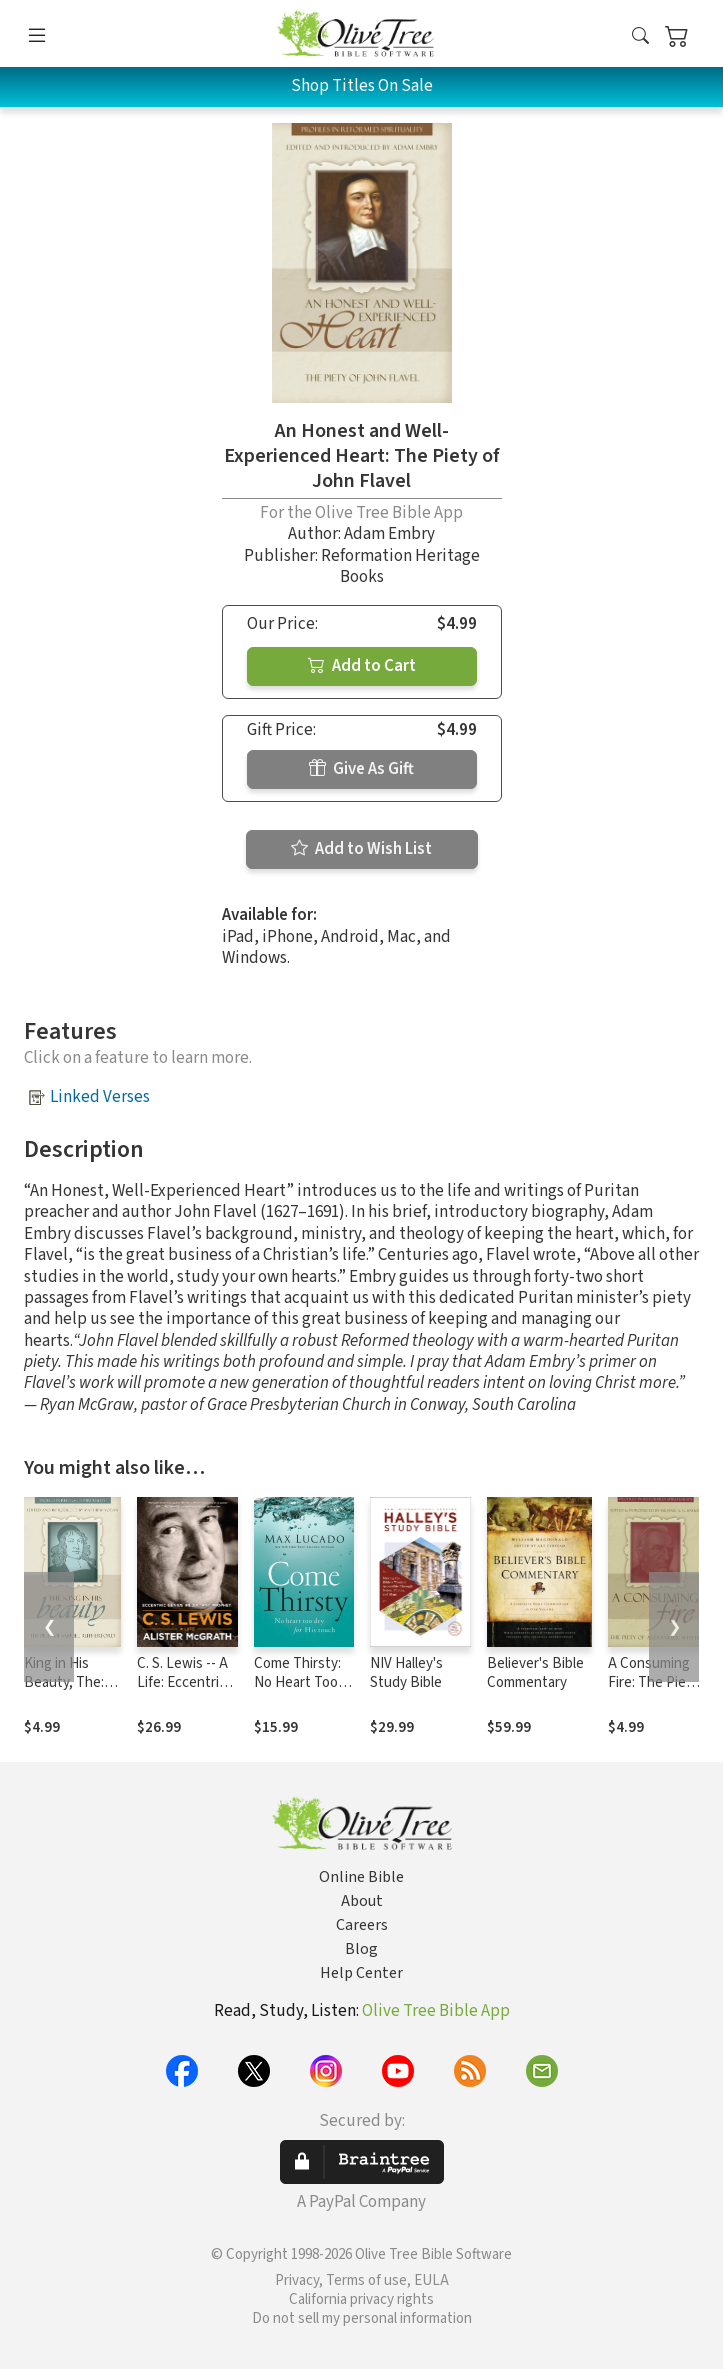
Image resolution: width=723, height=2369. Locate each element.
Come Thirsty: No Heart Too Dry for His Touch (297, 1692)
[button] (640, 37)
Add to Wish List (361, 849)
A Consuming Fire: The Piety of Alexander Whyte (653, 1692)
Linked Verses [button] (100, 1097)
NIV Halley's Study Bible (406, 1673)
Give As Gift (361, 769)
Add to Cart (362, 666)
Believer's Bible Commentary (535, 1673)
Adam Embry (389, 534)
